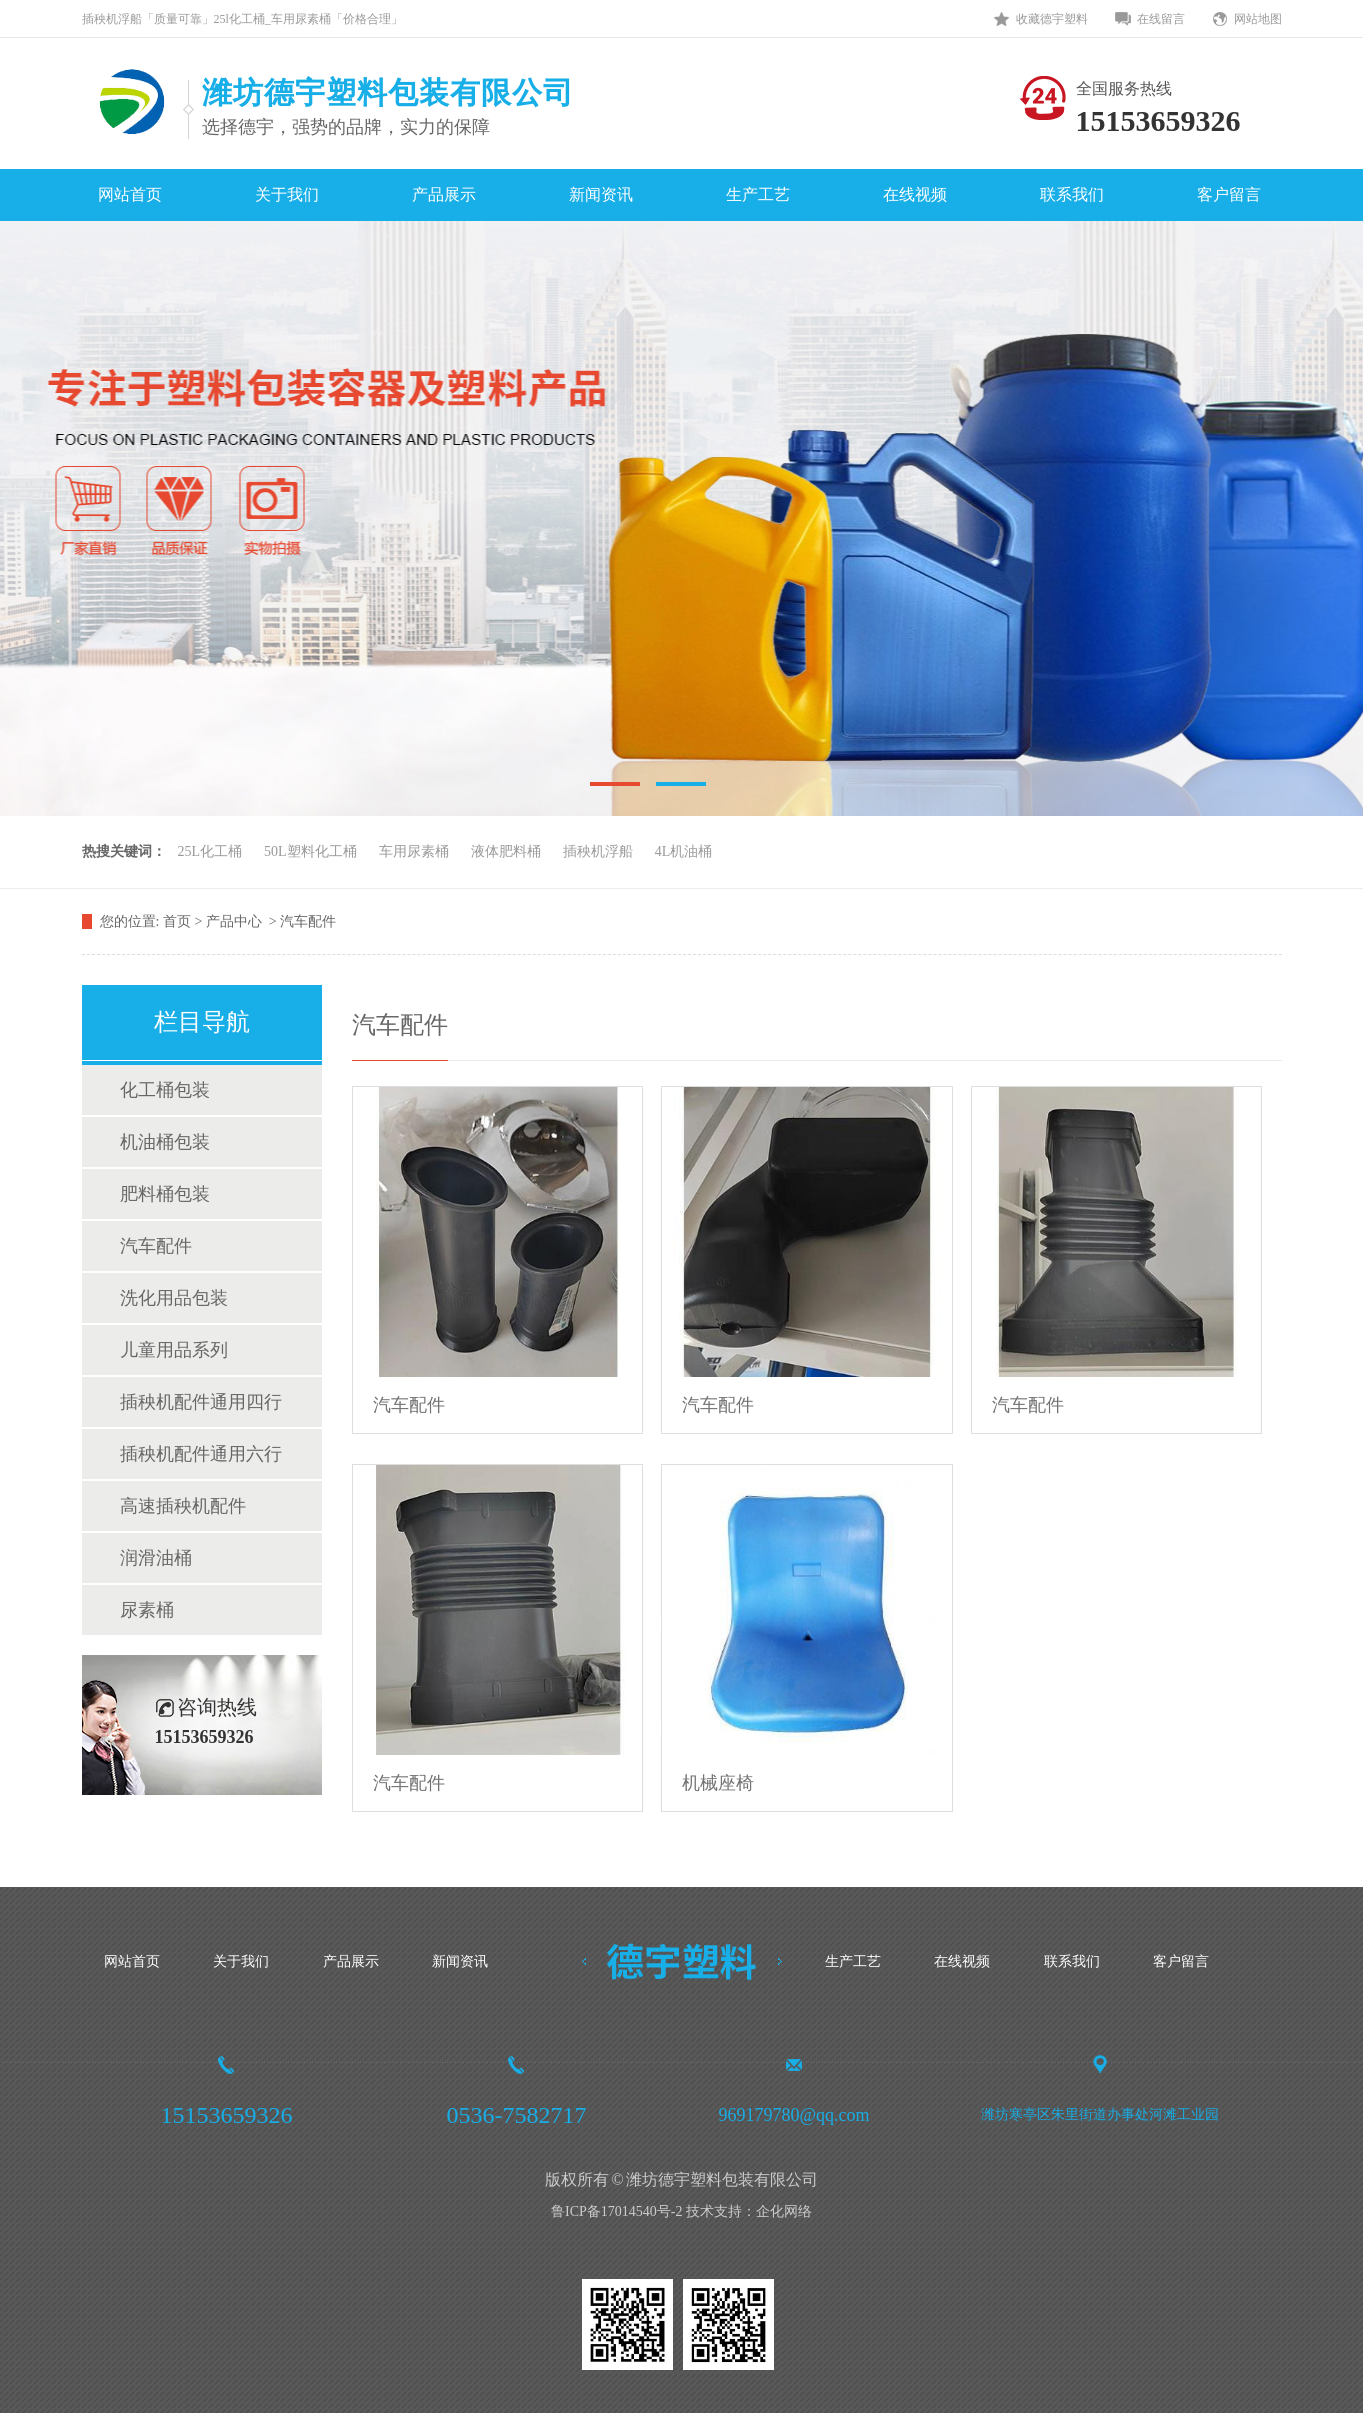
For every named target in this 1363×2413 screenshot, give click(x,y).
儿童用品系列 (174, 1350)
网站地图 (1258, 19)
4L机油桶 (684, 851)
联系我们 (1072, 194)
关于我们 (287, 194)
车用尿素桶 (414, 851)
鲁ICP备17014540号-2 (616, 2211)
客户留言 (1229, 194)
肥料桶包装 (165, 1194)
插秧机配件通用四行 (201, 1402)
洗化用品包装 (174, 1298)
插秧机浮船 (598, 851)
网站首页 (130, 194)
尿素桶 (147, 1610)
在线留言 (1161, 19)
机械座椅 (718, 1783)
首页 (179, 921)
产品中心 (236, 921)
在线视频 (915, 194)
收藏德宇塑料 (1052, 19)
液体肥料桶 (506, 851)
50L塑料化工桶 (310, 851)
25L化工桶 (210, 851)
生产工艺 (758, 194)
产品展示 (444, 194)
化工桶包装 (165, 1090)
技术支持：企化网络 (749, 2211)
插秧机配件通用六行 (201, 1454)
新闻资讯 (601, 194)
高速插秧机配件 (183, 1506)
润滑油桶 (156, 1558)
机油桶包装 (165, 1142)
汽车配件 (308, 921)
